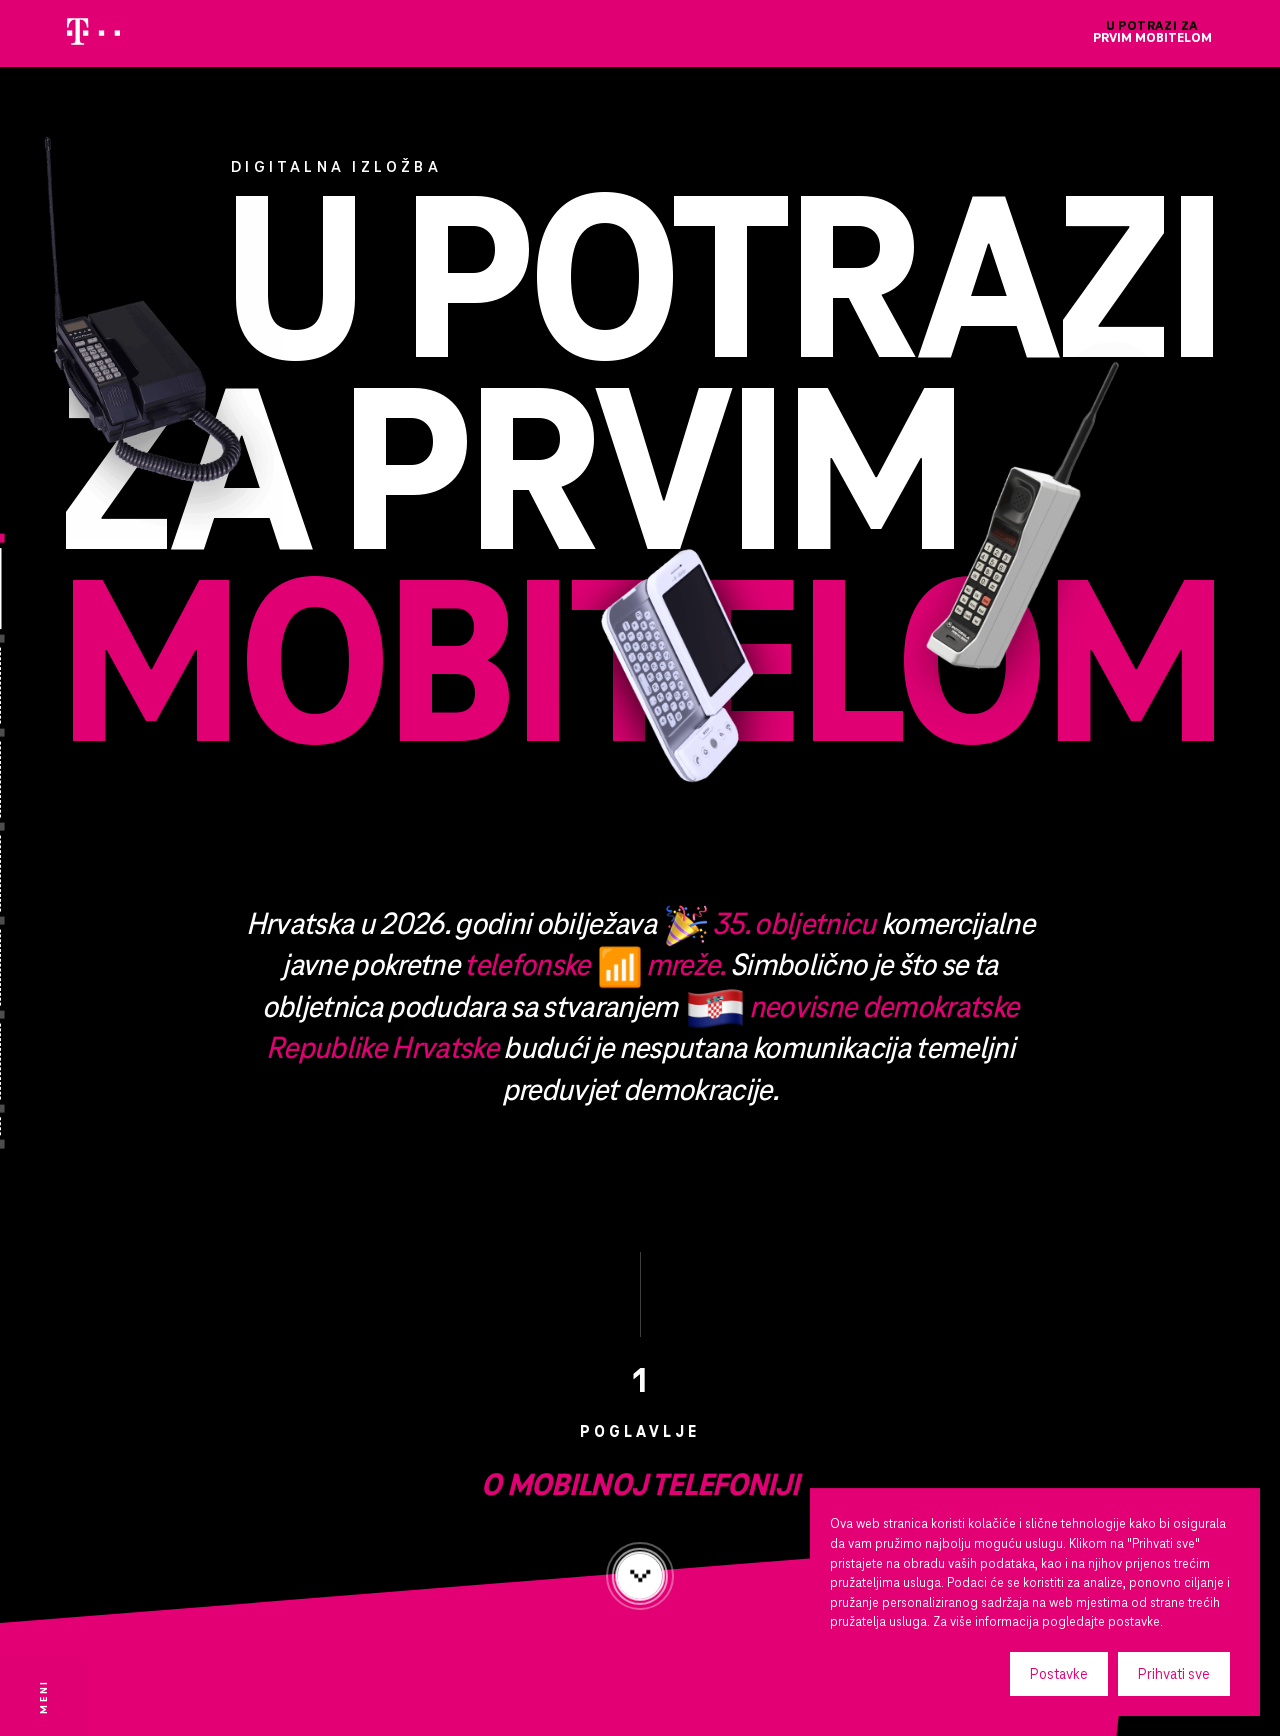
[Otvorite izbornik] (44, 1696)
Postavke (1059, 1674)
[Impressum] (40, 1144)
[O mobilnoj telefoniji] (40, 638)
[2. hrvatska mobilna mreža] (40, 1014)
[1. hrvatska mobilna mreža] (40, 920)
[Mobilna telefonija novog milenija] (40, 1108)
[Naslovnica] (40, 538)
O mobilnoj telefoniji (639, 1534)
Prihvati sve (1174, 1674)
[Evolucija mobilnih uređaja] (40, 826)
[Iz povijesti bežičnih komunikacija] (40, 732)
